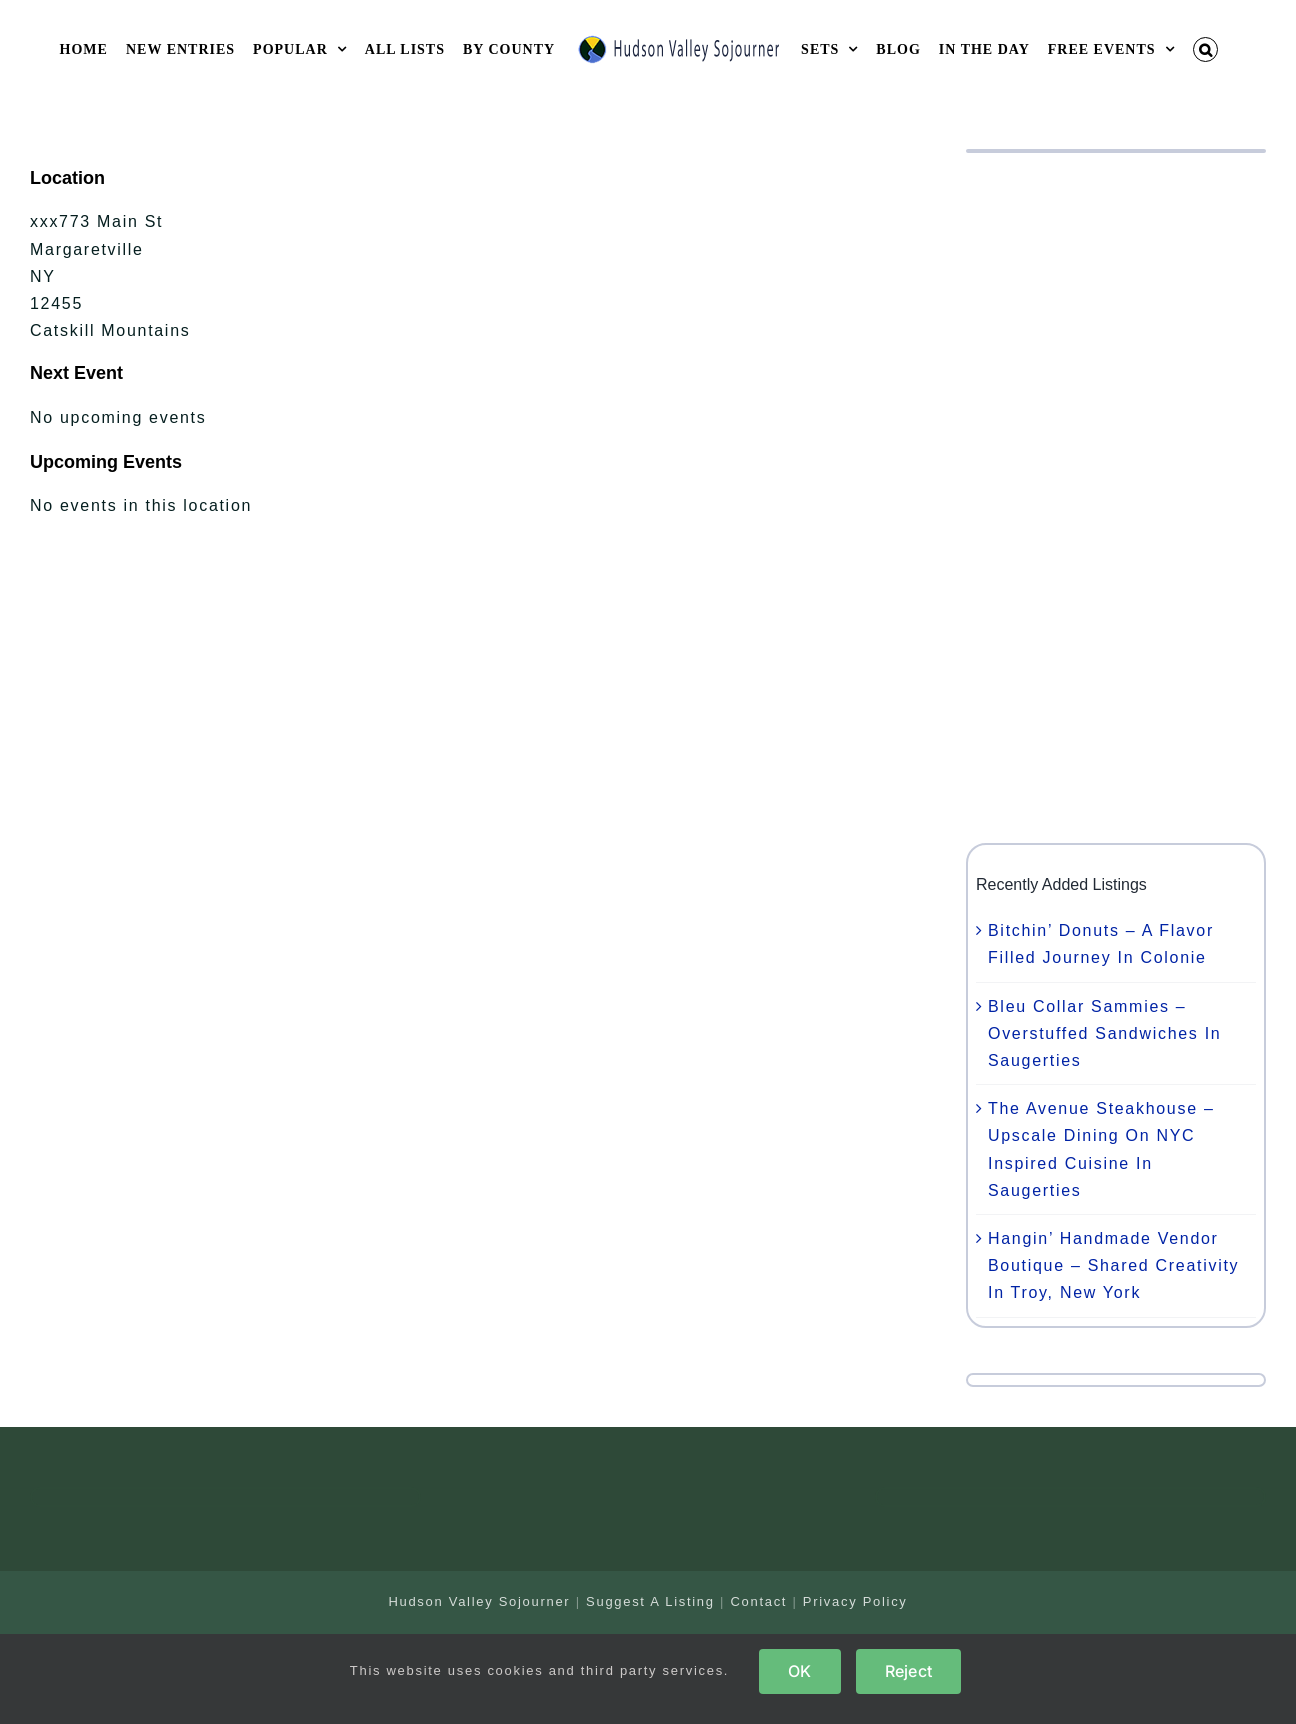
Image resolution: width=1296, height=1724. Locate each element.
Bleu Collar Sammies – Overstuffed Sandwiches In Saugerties (1104, 1033)
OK (799, 1671)
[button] (1206, 49)
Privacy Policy (855, 1601)
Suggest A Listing (650, 1601)
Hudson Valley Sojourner (479, 1601)
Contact (758, 1601)
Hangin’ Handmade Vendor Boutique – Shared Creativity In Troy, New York (1113, 1265)
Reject (908, 1671)
